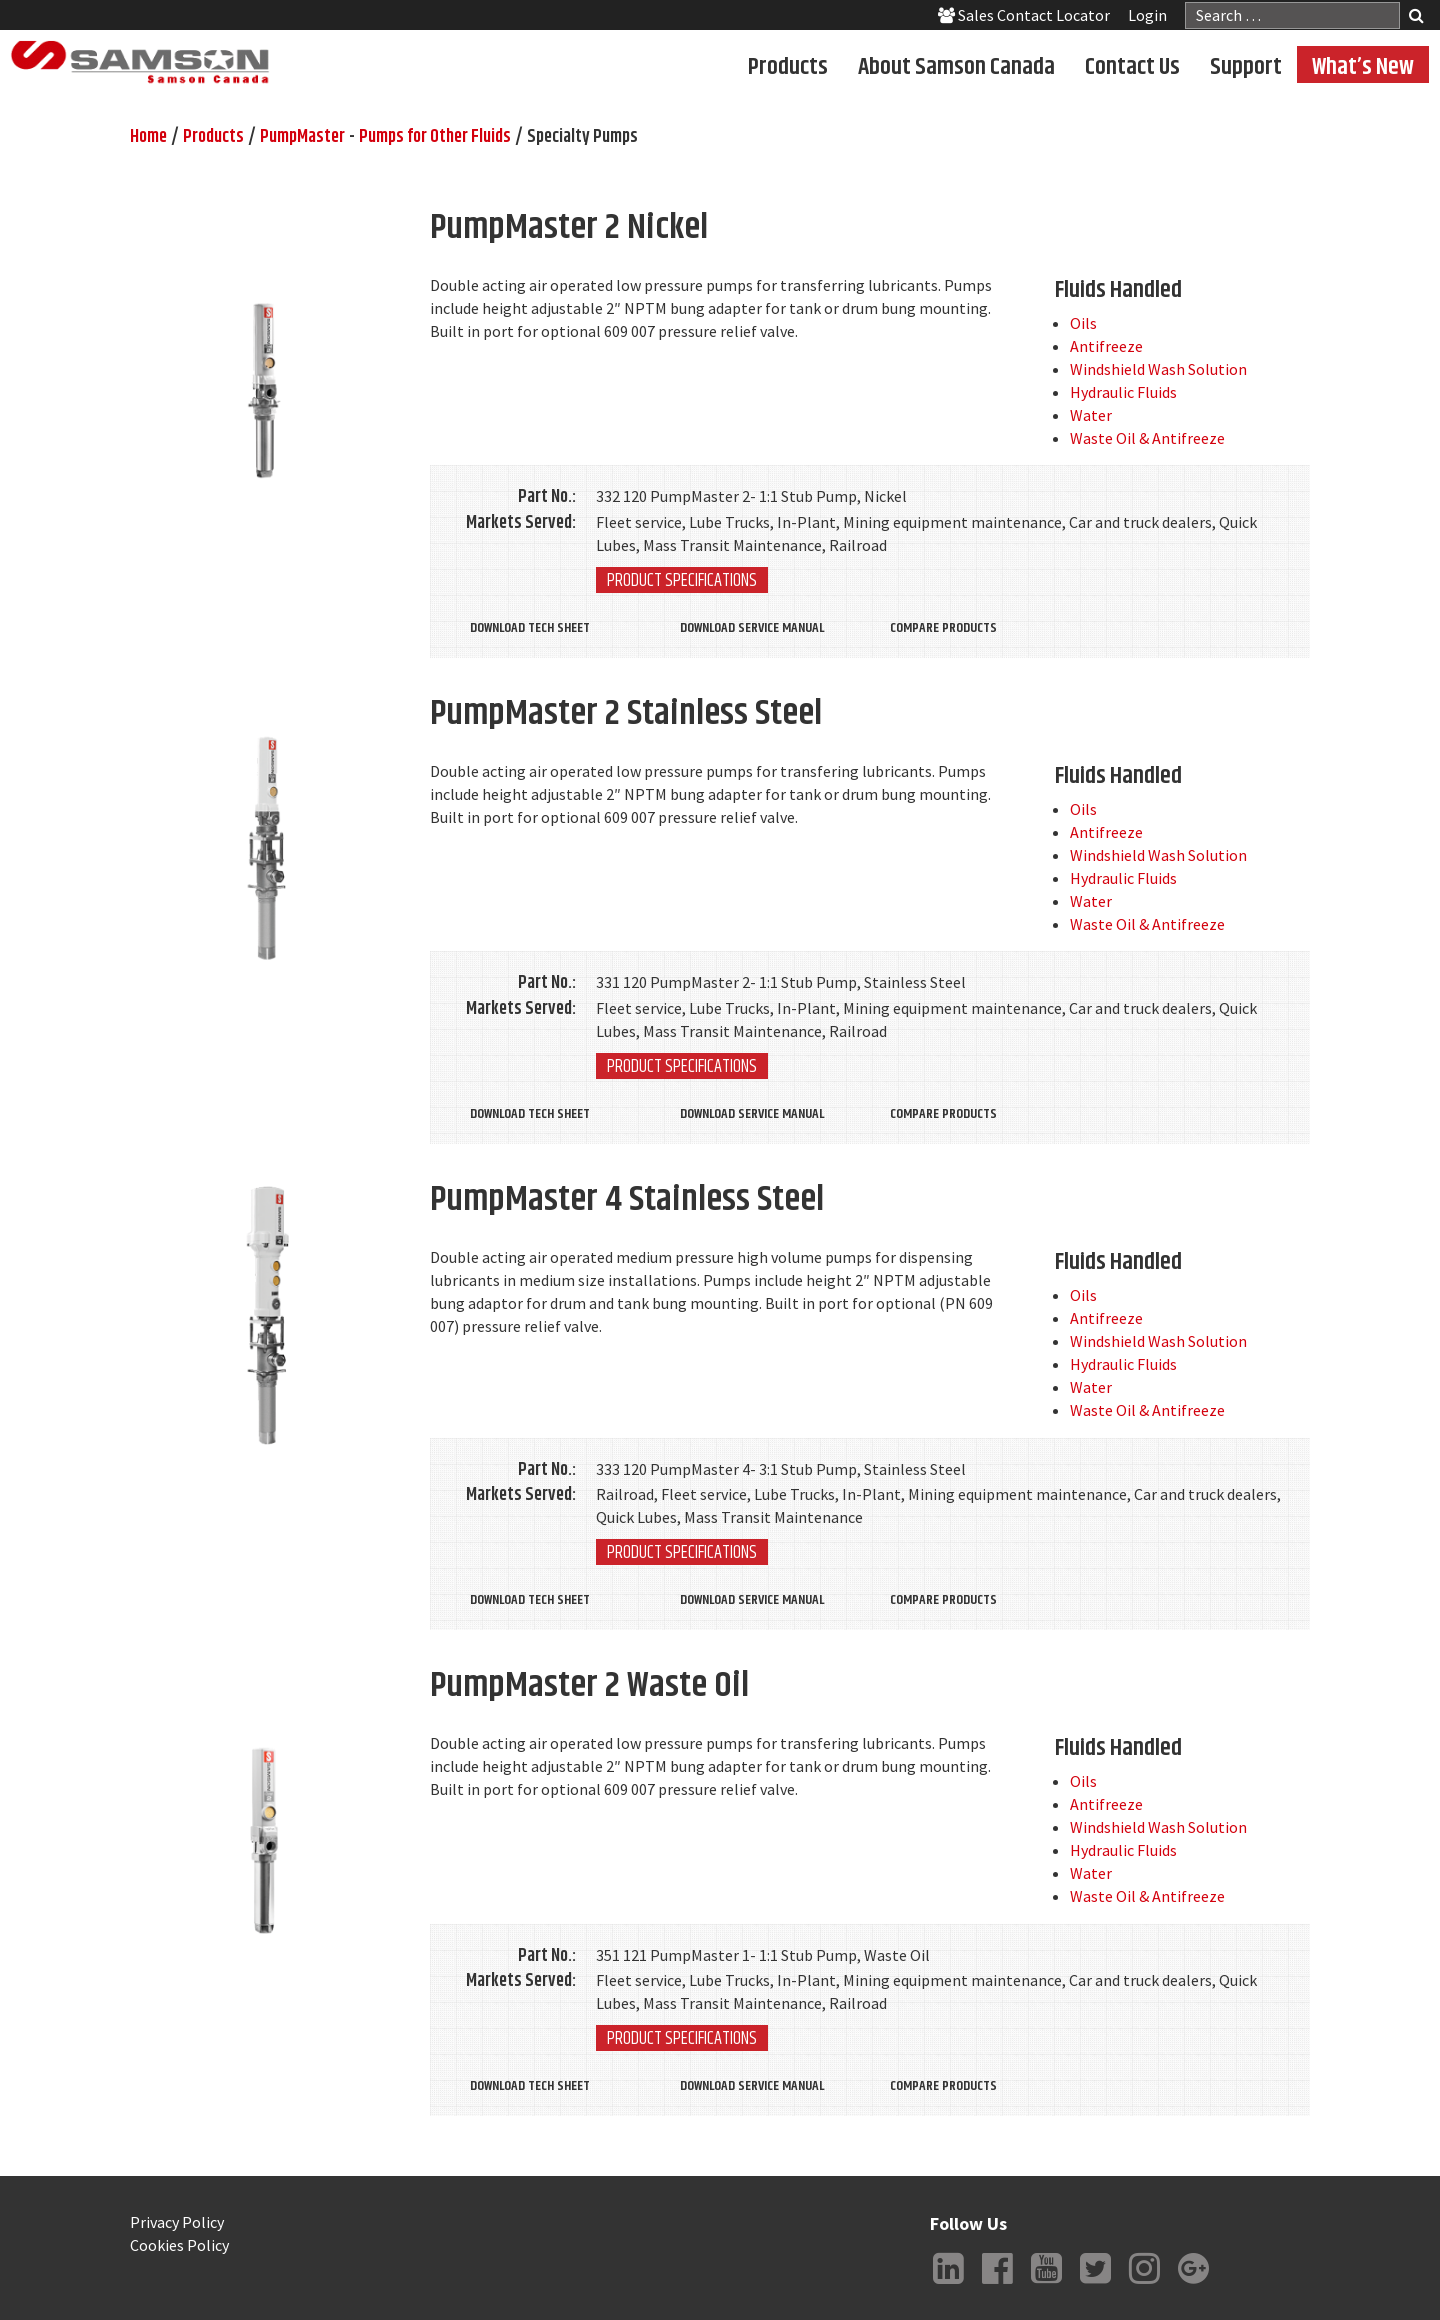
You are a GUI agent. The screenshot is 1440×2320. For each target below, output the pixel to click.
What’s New (1363, 66)
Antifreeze (1106, 346)
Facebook (997, 2284)
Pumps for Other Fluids (435, 137)
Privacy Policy (177, 2222)
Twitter (1095, 2284)
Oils (1083, 323)
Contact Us (1132, 66)
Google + (1193, 2284)
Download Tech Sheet (530, 628)
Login (1147, 15)
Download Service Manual (752, 628)
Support (1246, 66)
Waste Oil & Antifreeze (1147, 438)
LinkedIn (948, 2284)
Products (788, 66)
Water (1091, 415)
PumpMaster (302, 137)
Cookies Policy (179, 2245)
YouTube (1046, 2284)
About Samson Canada (956, 66)
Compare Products (943, 628)
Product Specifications (682, 580)
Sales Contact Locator (1024, 15)
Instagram (1144, 2284)
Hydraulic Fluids (1123, 392)
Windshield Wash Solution (1158, 369)
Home (148, 137)
